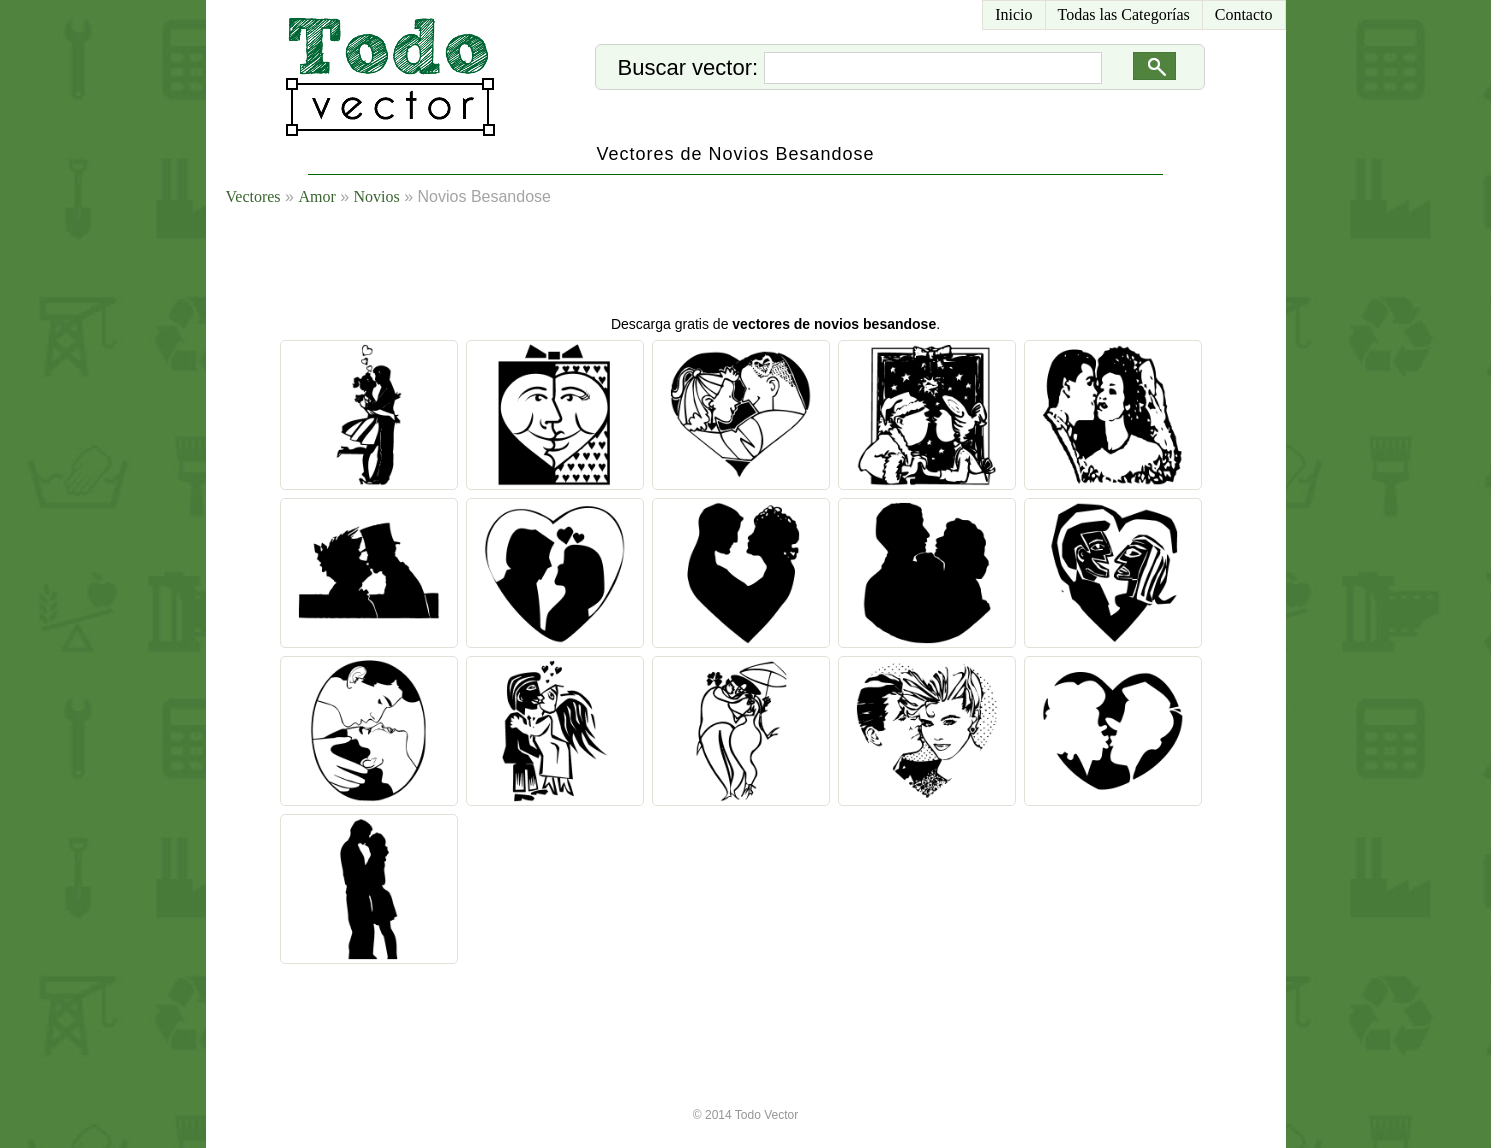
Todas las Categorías (1124, 14)
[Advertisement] (770, 265)
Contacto (1244, 14)
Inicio (1013, 14)
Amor (316, 196)
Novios (377, 196)
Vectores (253, 196)
